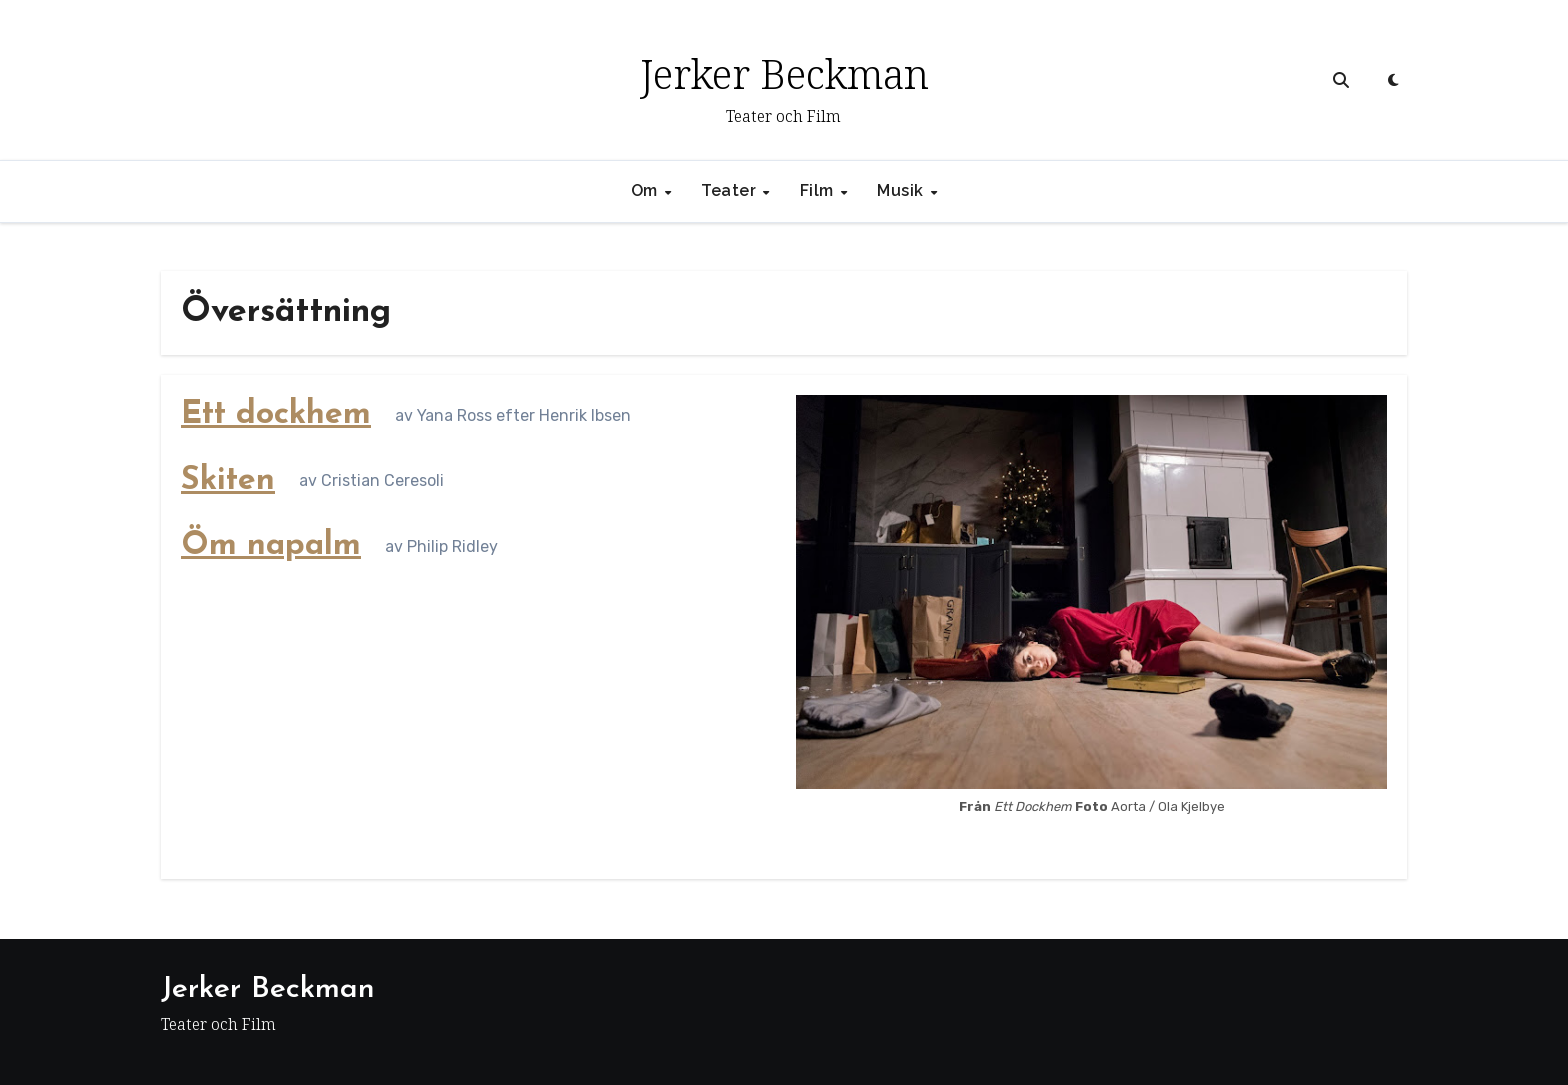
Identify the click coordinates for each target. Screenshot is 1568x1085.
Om (647, 190)
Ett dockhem (276, 415)
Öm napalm (271, 546)
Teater (731, 190)
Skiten (228, 481)
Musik (902, 190)
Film (819, 190)
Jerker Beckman (784, 73)
